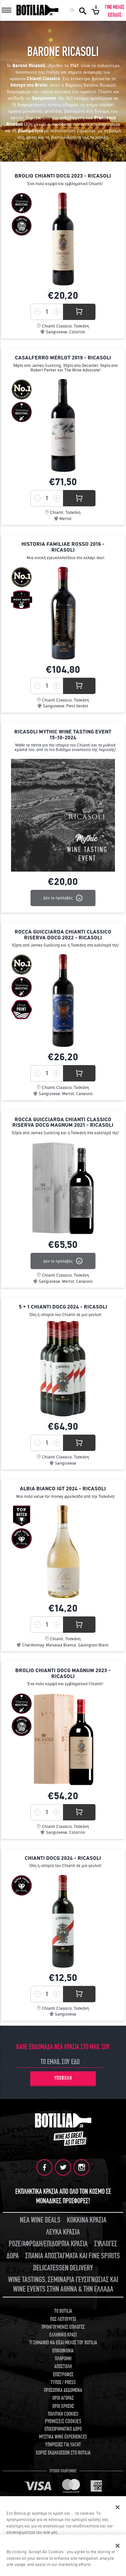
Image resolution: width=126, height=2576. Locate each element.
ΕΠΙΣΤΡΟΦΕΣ (63, 2374)
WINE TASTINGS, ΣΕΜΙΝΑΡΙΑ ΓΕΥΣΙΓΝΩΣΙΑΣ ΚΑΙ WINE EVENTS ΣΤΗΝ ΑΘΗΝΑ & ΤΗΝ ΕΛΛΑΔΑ (63, 2284)
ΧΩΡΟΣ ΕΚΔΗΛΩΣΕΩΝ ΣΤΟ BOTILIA (63, 2453)
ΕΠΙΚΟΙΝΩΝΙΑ (63, 2351)
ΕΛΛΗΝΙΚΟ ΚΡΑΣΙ (63, 2335)
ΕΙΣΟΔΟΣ (114, 15)
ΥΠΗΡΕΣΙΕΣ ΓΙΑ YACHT (63, 2444)
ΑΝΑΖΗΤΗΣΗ (83, 10)
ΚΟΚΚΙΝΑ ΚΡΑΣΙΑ (87, 2220)
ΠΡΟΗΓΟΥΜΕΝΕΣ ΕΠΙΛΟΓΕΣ (63, 2327)
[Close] (118, 2546)
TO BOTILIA (63, 2311)
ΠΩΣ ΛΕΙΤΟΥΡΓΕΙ (63, 2319)
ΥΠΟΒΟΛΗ (63, 2078)
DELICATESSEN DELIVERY (63, 2268)
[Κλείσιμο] (118, 2507)
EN (72, 10)
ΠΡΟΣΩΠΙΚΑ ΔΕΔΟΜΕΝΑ (63, 2390)
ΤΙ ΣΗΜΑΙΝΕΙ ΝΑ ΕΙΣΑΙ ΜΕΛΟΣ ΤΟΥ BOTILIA (63, 2342)
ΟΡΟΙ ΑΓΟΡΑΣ (63, 2398)
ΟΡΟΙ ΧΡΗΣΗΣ (63, 2406)
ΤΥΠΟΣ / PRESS (63, 2382)
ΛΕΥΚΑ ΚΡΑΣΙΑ (63, 2232)
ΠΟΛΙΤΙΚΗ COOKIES (63, 2414)
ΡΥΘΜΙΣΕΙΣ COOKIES (63, 2421)
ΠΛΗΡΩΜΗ (63, 2358)
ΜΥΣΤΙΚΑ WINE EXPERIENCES (63, 2437)
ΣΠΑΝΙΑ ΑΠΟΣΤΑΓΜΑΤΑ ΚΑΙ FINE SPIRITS (72, 2255)
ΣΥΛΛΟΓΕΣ (105, 2243)
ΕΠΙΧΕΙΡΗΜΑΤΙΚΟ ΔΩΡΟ (63, 2429)
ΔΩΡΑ (12, 2255)
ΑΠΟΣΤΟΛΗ (63, 2366)
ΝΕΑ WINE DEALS (40, 2220)
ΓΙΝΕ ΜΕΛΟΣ (114, 7)
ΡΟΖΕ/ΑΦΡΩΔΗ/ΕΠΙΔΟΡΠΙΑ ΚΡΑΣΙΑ (48, 2243)
